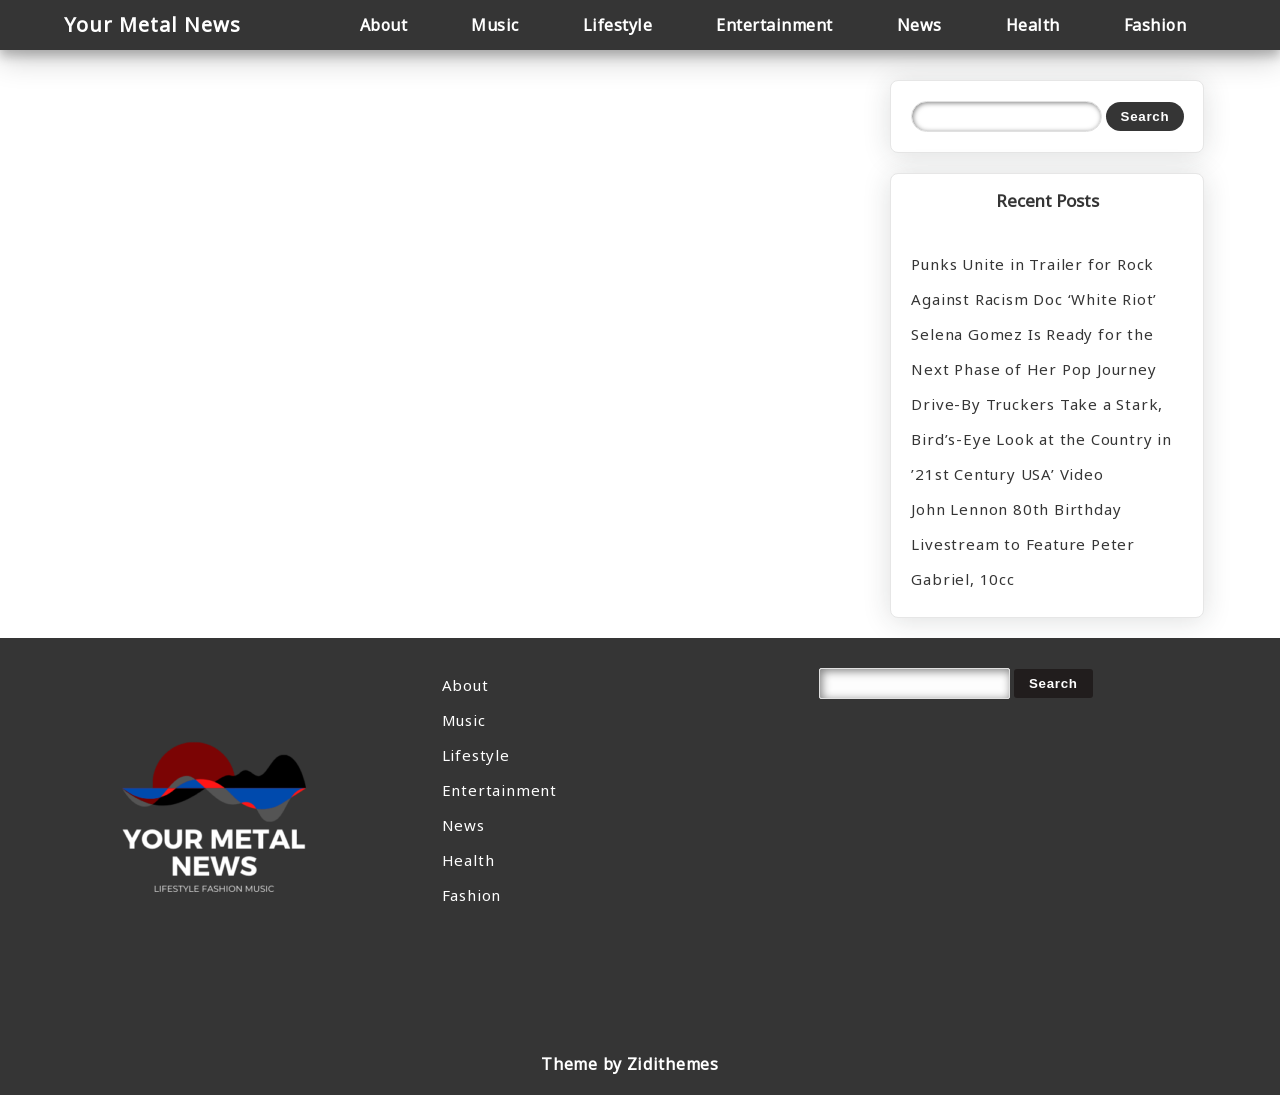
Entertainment (499, 790)
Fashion (472, 895)
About (465, 685)
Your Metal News (152, 24)
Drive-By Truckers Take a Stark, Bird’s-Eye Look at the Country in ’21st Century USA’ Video (1041, 439)
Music (464, 720)
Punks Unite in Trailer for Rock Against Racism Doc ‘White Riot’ (1034, 281)
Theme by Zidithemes (629, 1064)
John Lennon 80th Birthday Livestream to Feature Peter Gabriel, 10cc (1023, 544)
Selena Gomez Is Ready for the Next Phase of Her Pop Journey (1033, 351)
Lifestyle (476, 755)
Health (468, 860)
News (463, 825)
